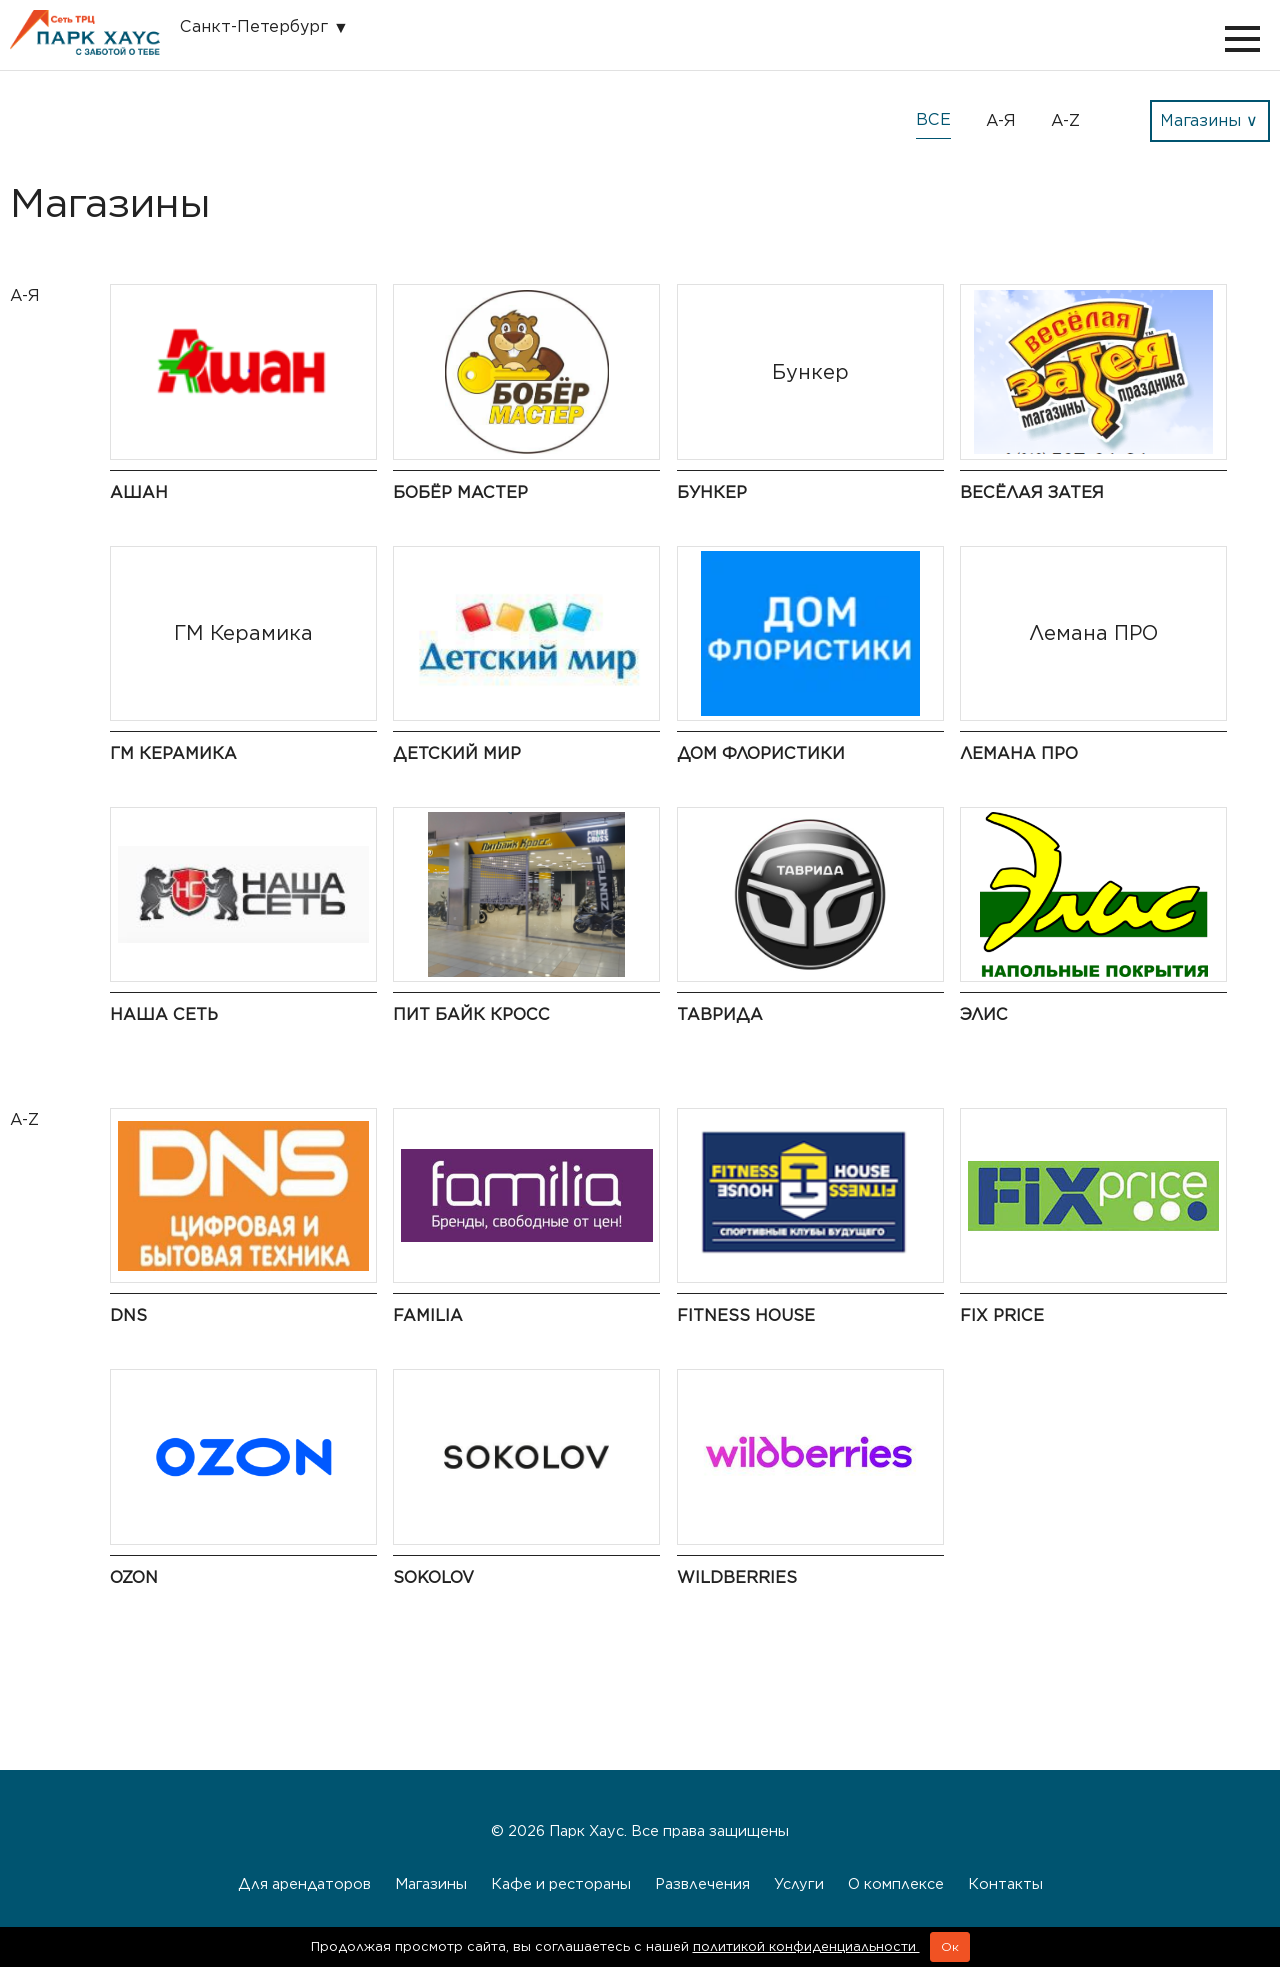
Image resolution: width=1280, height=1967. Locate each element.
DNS (128, 1315)
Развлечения (702, 1883)
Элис (984, 1014)
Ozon (134, 1577)
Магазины (431, 1883)
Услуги (799, 1883)
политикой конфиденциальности (806, 1946)
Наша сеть (164, 1014)
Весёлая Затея (1032, 492)
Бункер (712, 492)
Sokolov (433, 1577)
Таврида (720, 1014)
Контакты (1005, 1883)
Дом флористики (761, 753)
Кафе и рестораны (561, 1883)
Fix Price (1002, 1315)
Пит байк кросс (471, 1014)
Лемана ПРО (1019, 753)
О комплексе (896, 1883)
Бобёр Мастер (460, 492)
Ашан (139, 492)
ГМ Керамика (173, 753)
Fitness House (746, 1315)
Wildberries (737, 1577)
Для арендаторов (304, 1883)
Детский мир (457, 753)
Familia (428, 1315)
